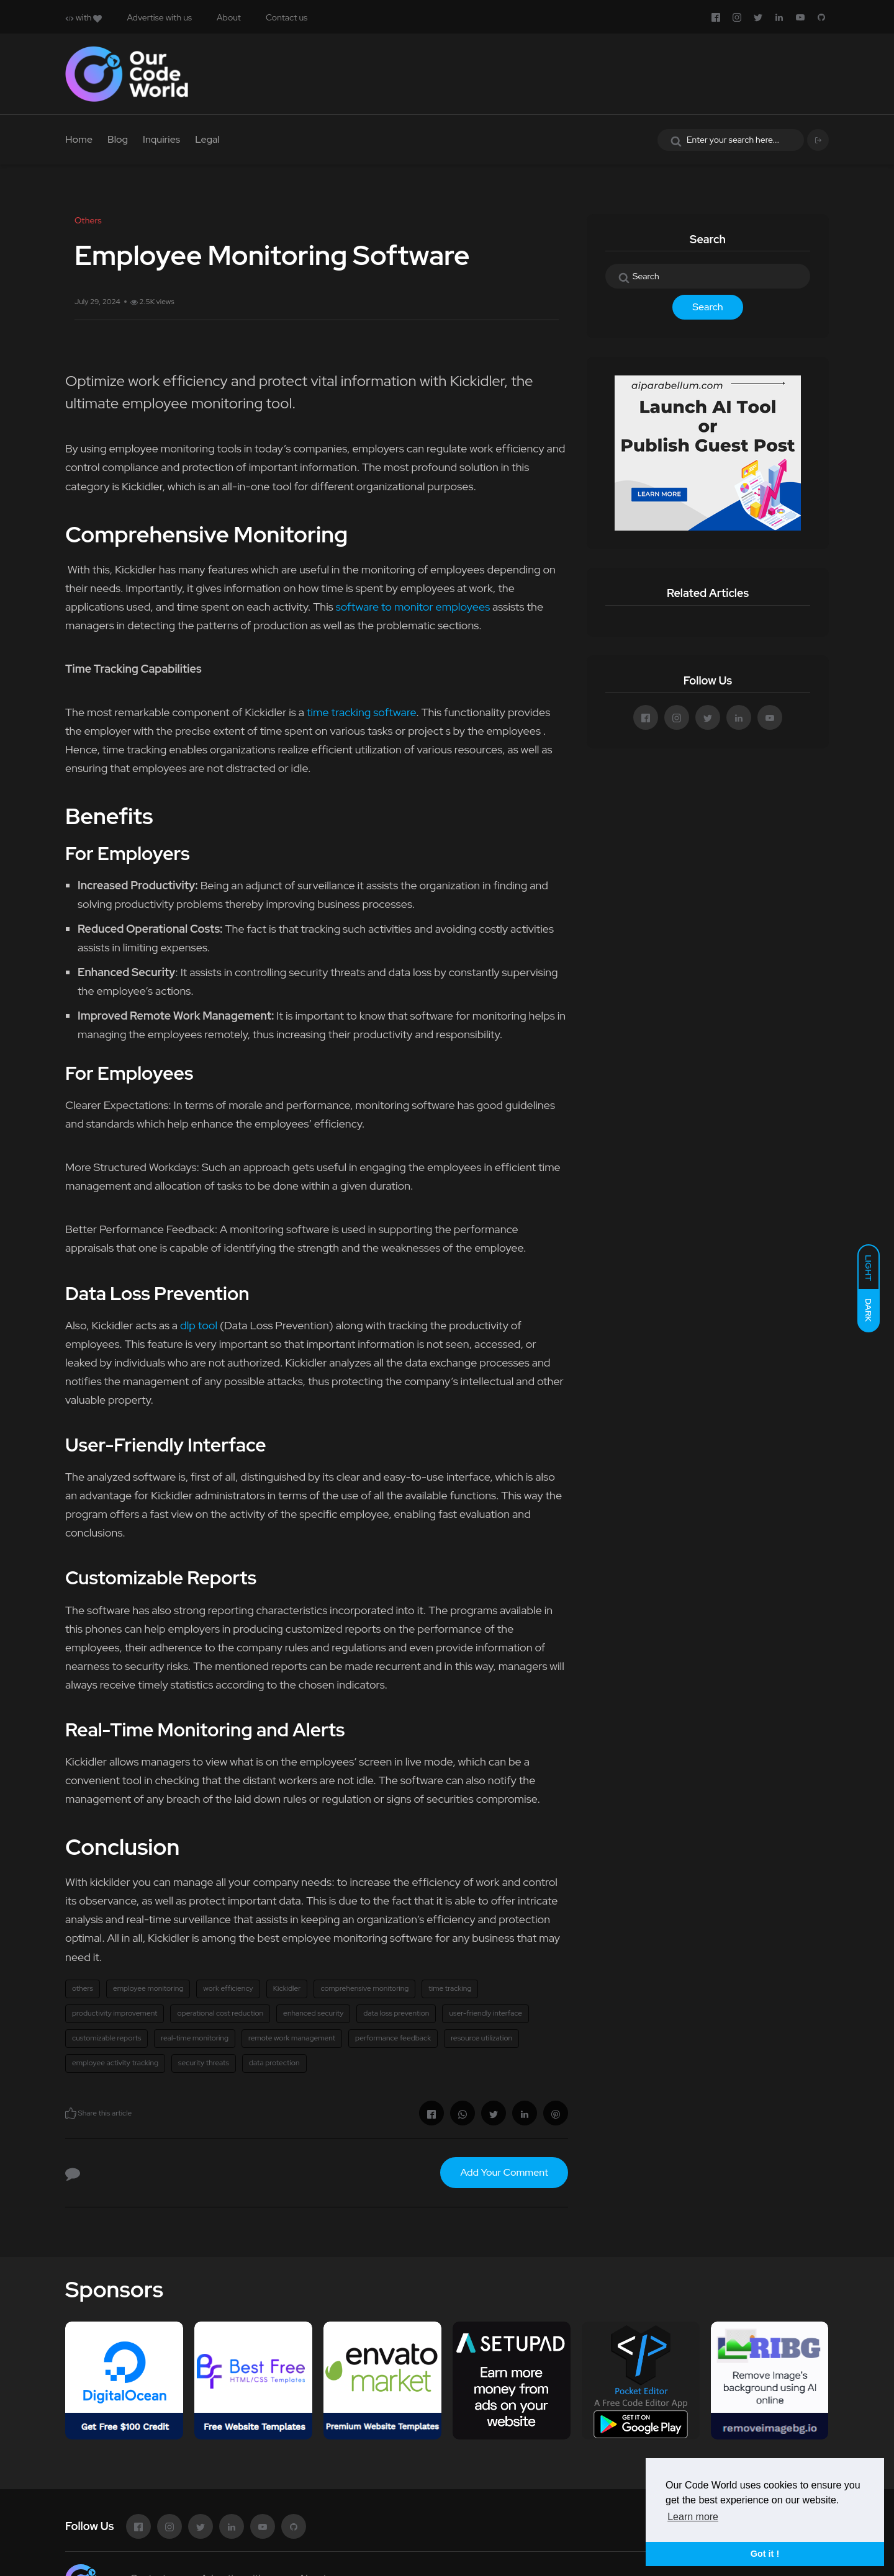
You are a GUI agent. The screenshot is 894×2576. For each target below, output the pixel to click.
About (229, 17)
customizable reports (106, 2038)
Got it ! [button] (765, 2554)
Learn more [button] (692, 2516)
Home (79, 139)
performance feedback (393, 2038)
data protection (274, 2063)
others (82, 1988)
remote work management (291, 2038)
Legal (207, 139)
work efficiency (228, 1988)
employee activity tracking (115, 2063)
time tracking (449, 1988)
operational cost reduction (220, 2013)
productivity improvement (114, 2013)
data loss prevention (396, 2013)
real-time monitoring (194, 2038)
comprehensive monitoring (364, 1988)
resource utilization (481, 2038)
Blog (117, 139)
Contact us (286, 17)
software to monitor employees (413, 606)
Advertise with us (159, 17)
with (83, 17)
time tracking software (361, 712)
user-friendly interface (485, 2013)
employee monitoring (148, 1988)
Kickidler (287, 1988)
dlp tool (198, 1325)
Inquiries (161, 139)
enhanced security (313, 2013)
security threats (203, 2063)
